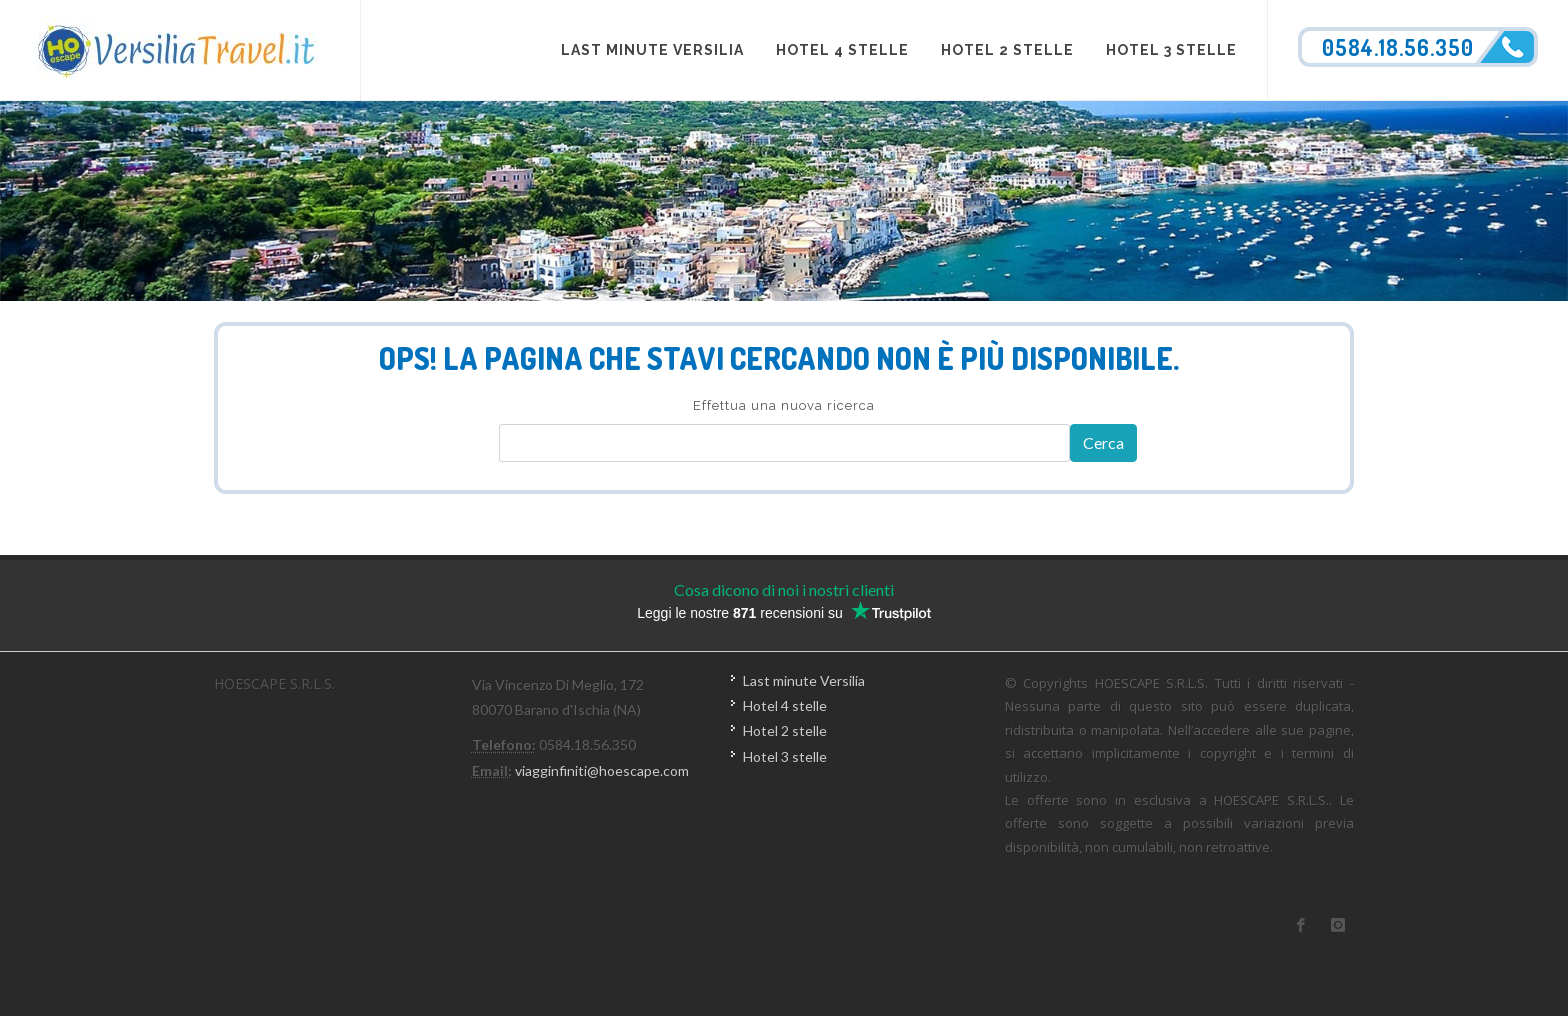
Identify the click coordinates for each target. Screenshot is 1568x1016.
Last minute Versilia (804, 680)
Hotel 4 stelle (785, 705)
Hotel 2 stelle (785, 730)
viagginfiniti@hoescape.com (602, 770)
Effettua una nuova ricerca (784, 405)
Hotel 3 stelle (785, 756)
